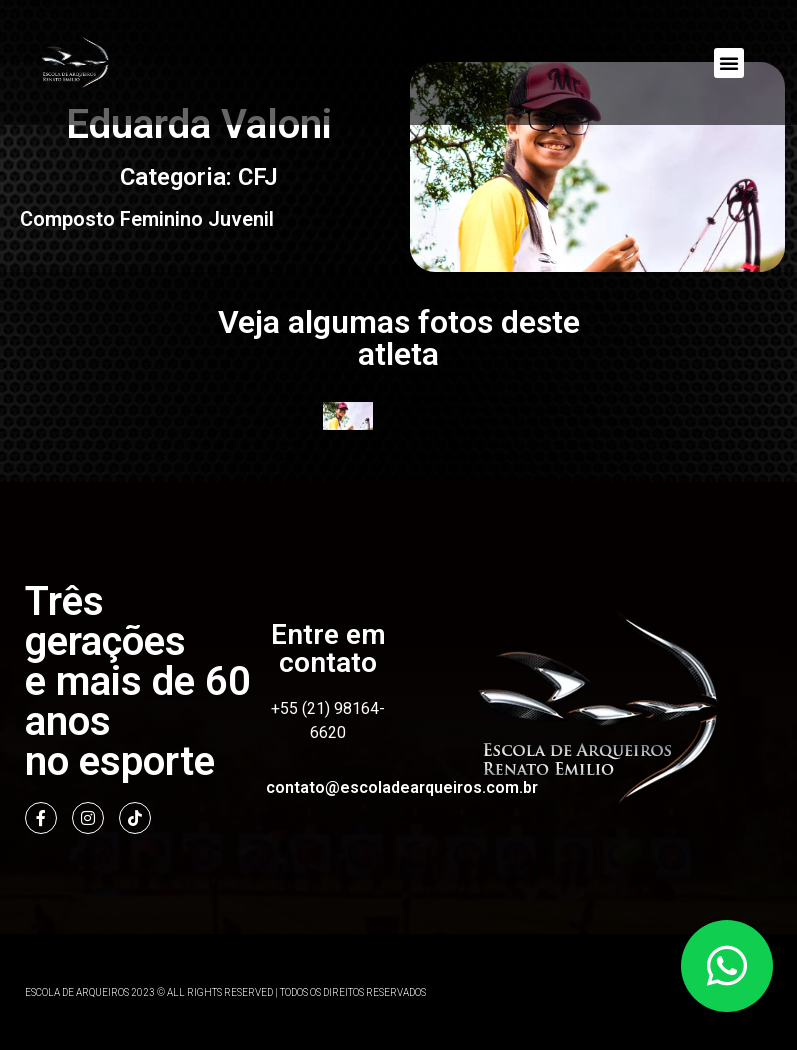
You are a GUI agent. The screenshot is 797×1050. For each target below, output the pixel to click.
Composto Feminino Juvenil (147, 218)
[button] (729, 63)
